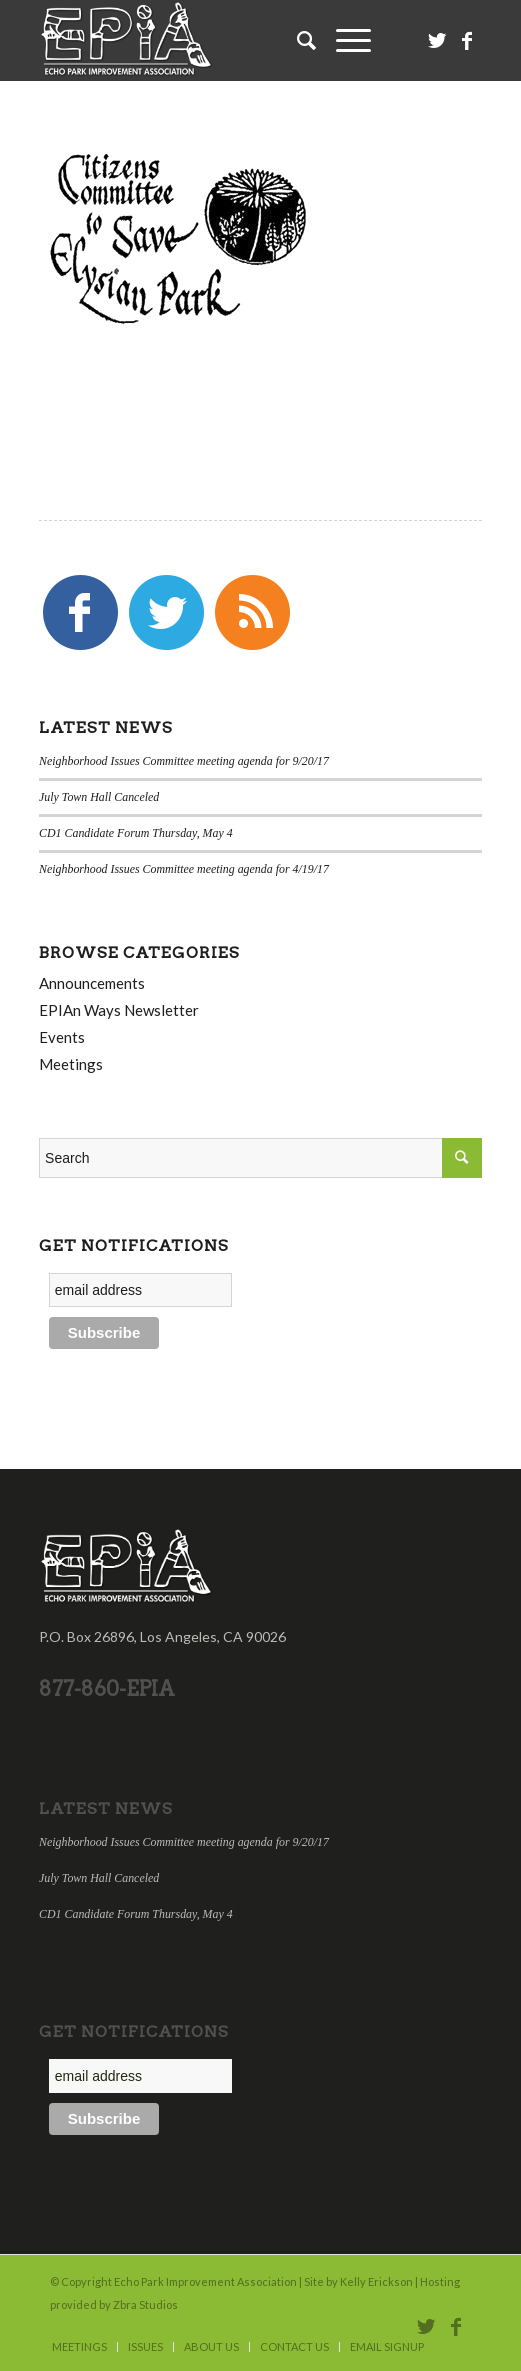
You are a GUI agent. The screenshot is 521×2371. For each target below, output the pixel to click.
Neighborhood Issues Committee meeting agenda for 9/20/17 (184, 761)
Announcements (92, 983)
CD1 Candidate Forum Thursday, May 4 (136, 833)
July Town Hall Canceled (99, 797)
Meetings (71, 1064)
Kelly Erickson (376, 2281)
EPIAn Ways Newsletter (119, 1010)
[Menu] (343, 40)
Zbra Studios (145, 2304)
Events (62, 1037)
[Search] (296, 40)
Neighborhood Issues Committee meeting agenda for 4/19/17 (184, 869)
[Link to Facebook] (467, 40)
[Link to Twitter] (437, 40)
